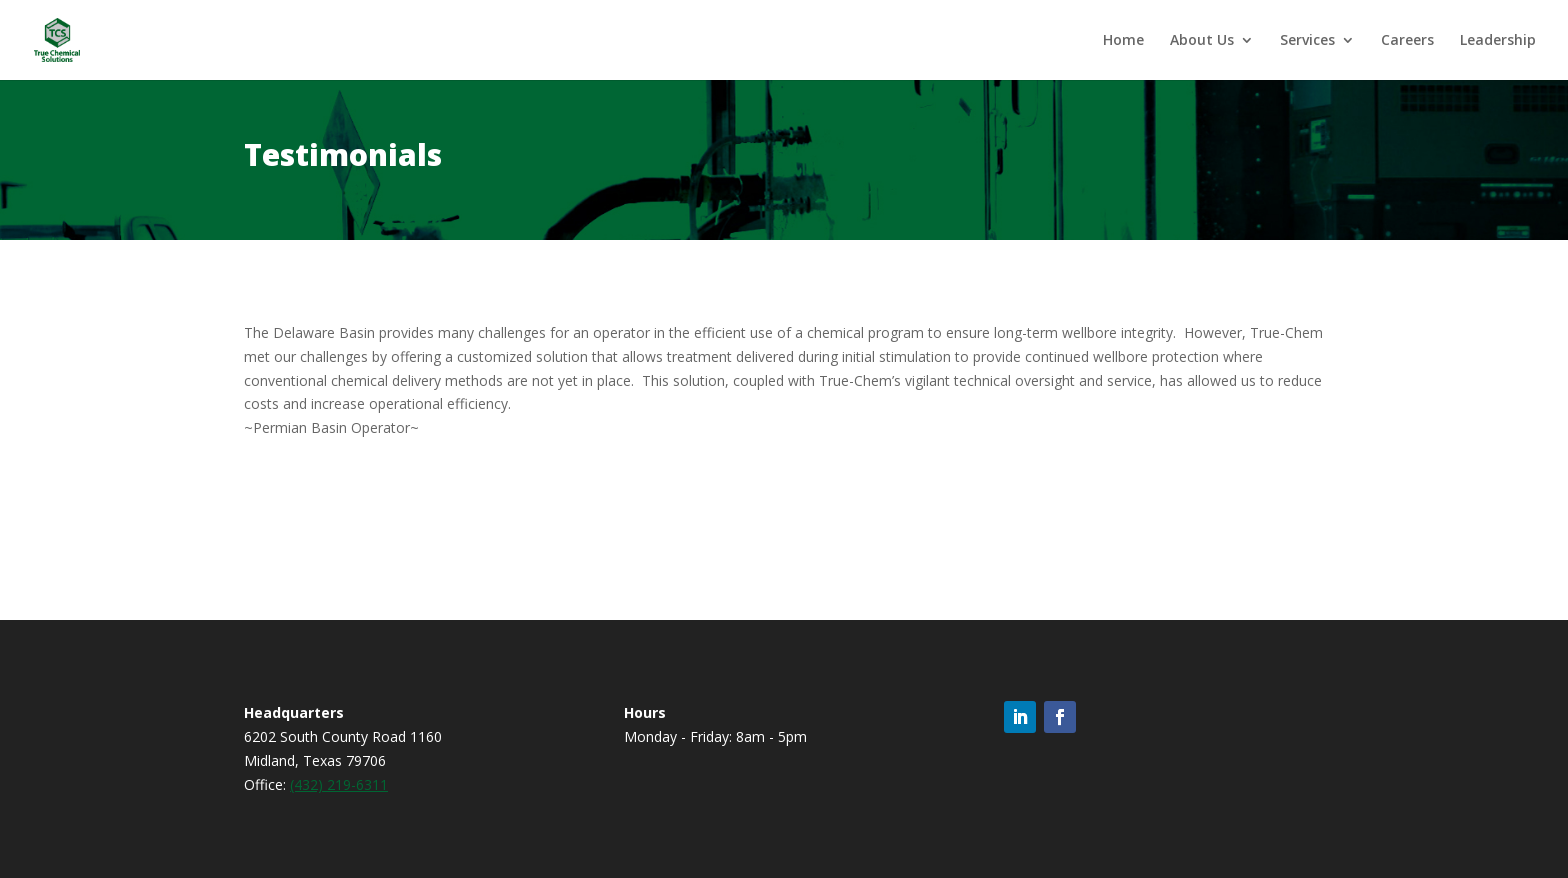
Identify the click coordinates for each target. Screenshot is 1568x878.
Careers (1407, 41)
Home (1123, 41)
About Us (1202, 41)
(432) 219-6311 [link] (339, 784)
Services (1307, 41)
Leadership (1498, 41)
